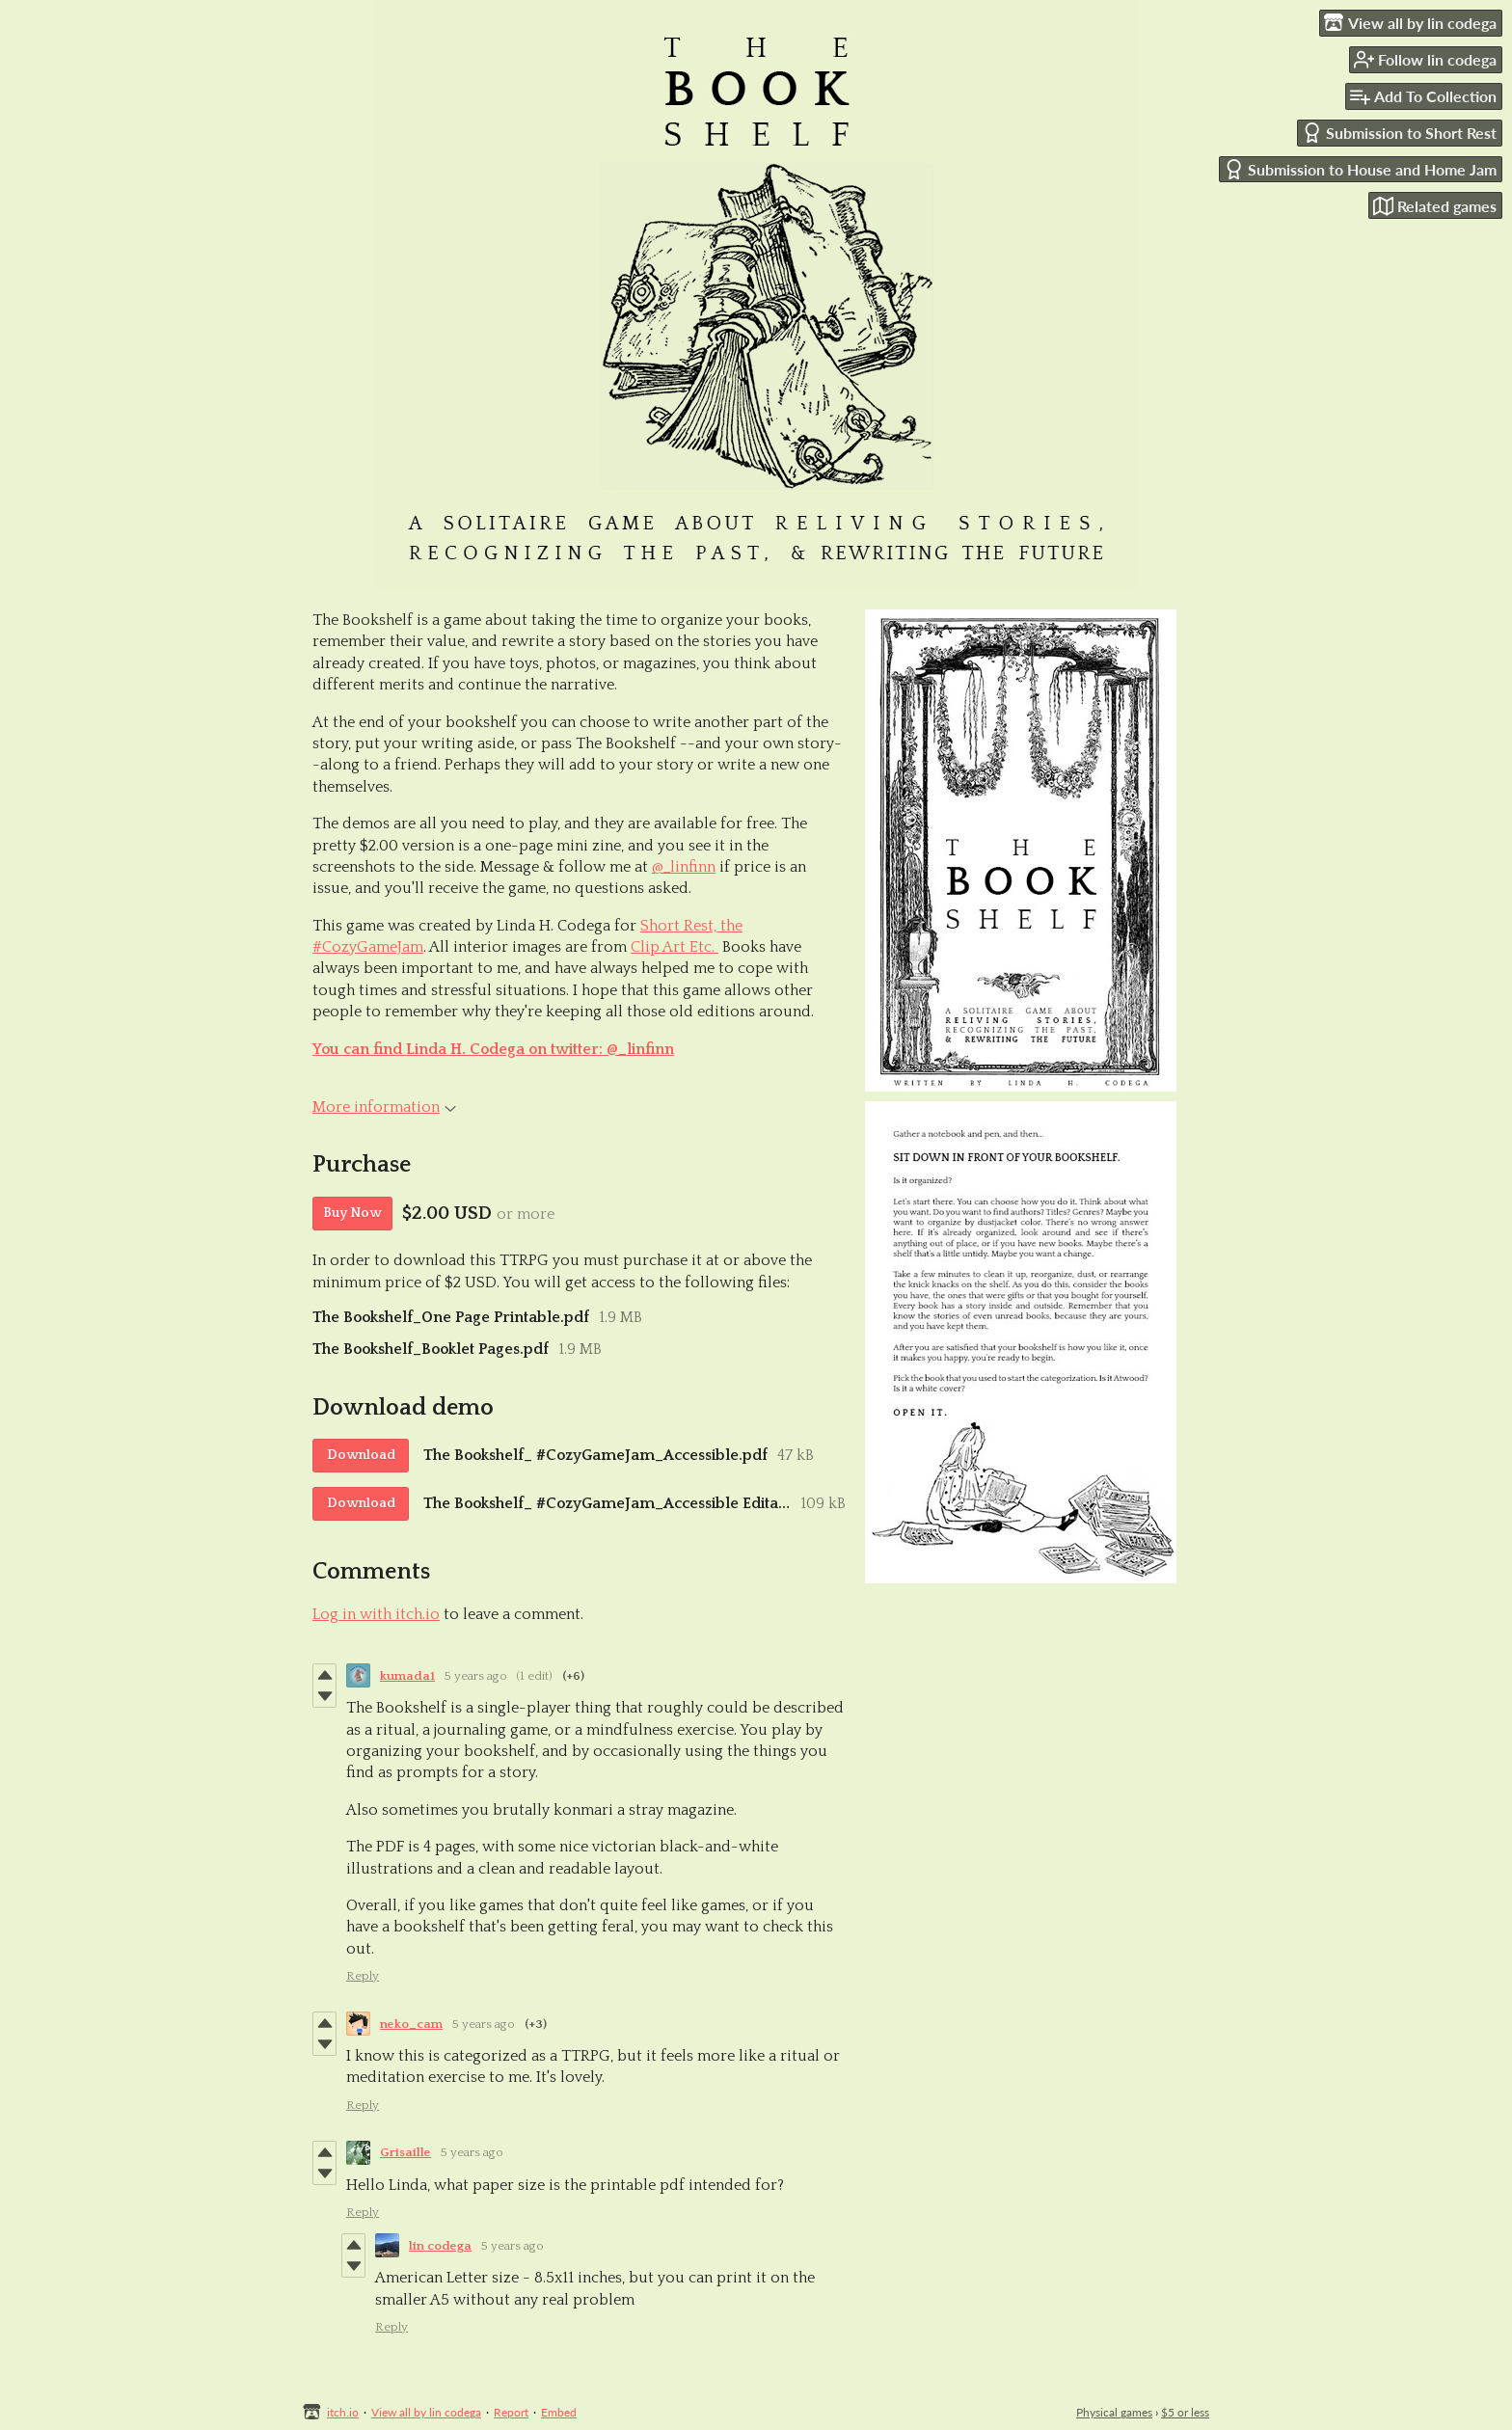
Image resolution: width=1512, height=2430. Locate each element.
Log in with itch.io (376, 1614)
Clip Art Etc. (674, 947)
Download (361, 1455)
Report (511, 2412)
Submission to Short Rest (1399, 132)
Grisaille (405, 2152)
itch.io (343, 2412)
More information (384, 1107)
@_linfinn (684, 867)
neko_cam (411, 2024)
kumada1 (407, 1676)
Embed (559, 2412)
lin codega (440, 2246)
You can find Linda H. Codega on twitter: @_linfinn (493, 1049)
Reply (362, 1976)
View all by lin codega (426, 2412)
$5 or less (1185, 2412)
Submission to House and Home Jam (1360, 169)
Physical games (1114, 2412)
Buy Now (352, 1213)
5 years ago (476, 1676)
